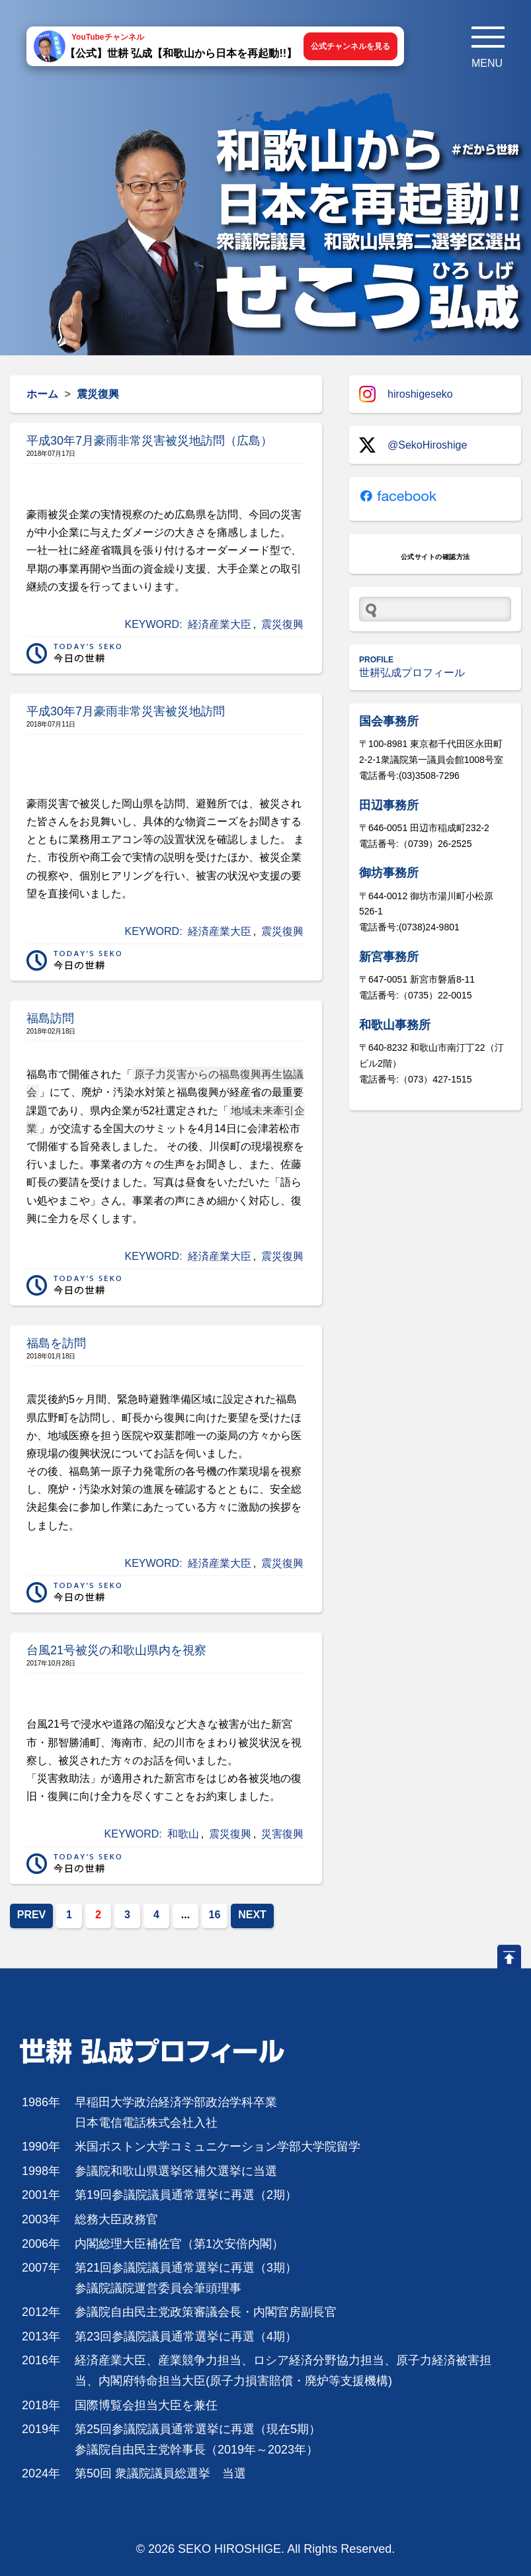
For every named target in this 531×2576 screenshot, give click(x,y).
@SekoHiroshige (413, 445)
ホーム (42, 394)
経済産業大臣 (219, 624)
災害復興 (282, 1834)
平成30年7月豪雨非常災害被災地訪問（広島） (149, 440)
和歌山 (183, 1834)
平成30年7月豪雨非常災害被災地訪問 (125, 711)
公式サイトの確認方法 (435, 556)
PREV (31, 1914)
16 (215, 1914)
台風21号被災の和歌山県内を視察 (116, 1650)
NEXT (252, 1914)
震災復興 (282, 624)
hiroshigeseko (406, 394)
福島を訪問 (56, 1343)
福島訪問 (50, 1018)
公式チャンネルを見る (350, 46)
